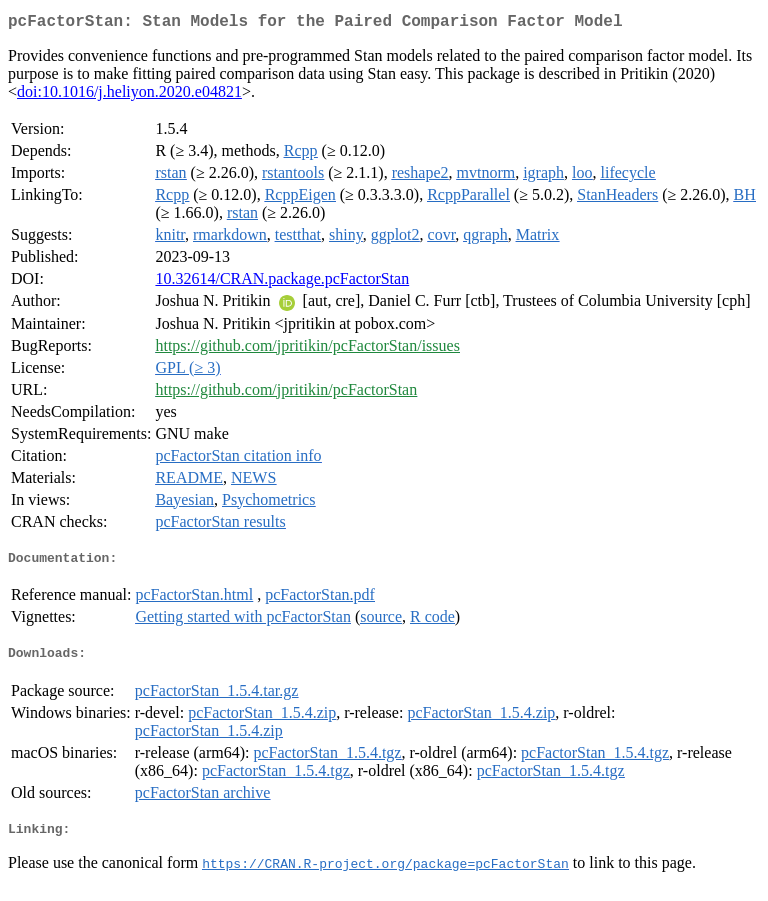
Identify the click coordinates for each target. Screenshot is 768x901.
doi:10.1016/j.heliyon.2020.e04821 (129, 95)
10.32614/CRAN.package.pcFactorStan (282, 282)
